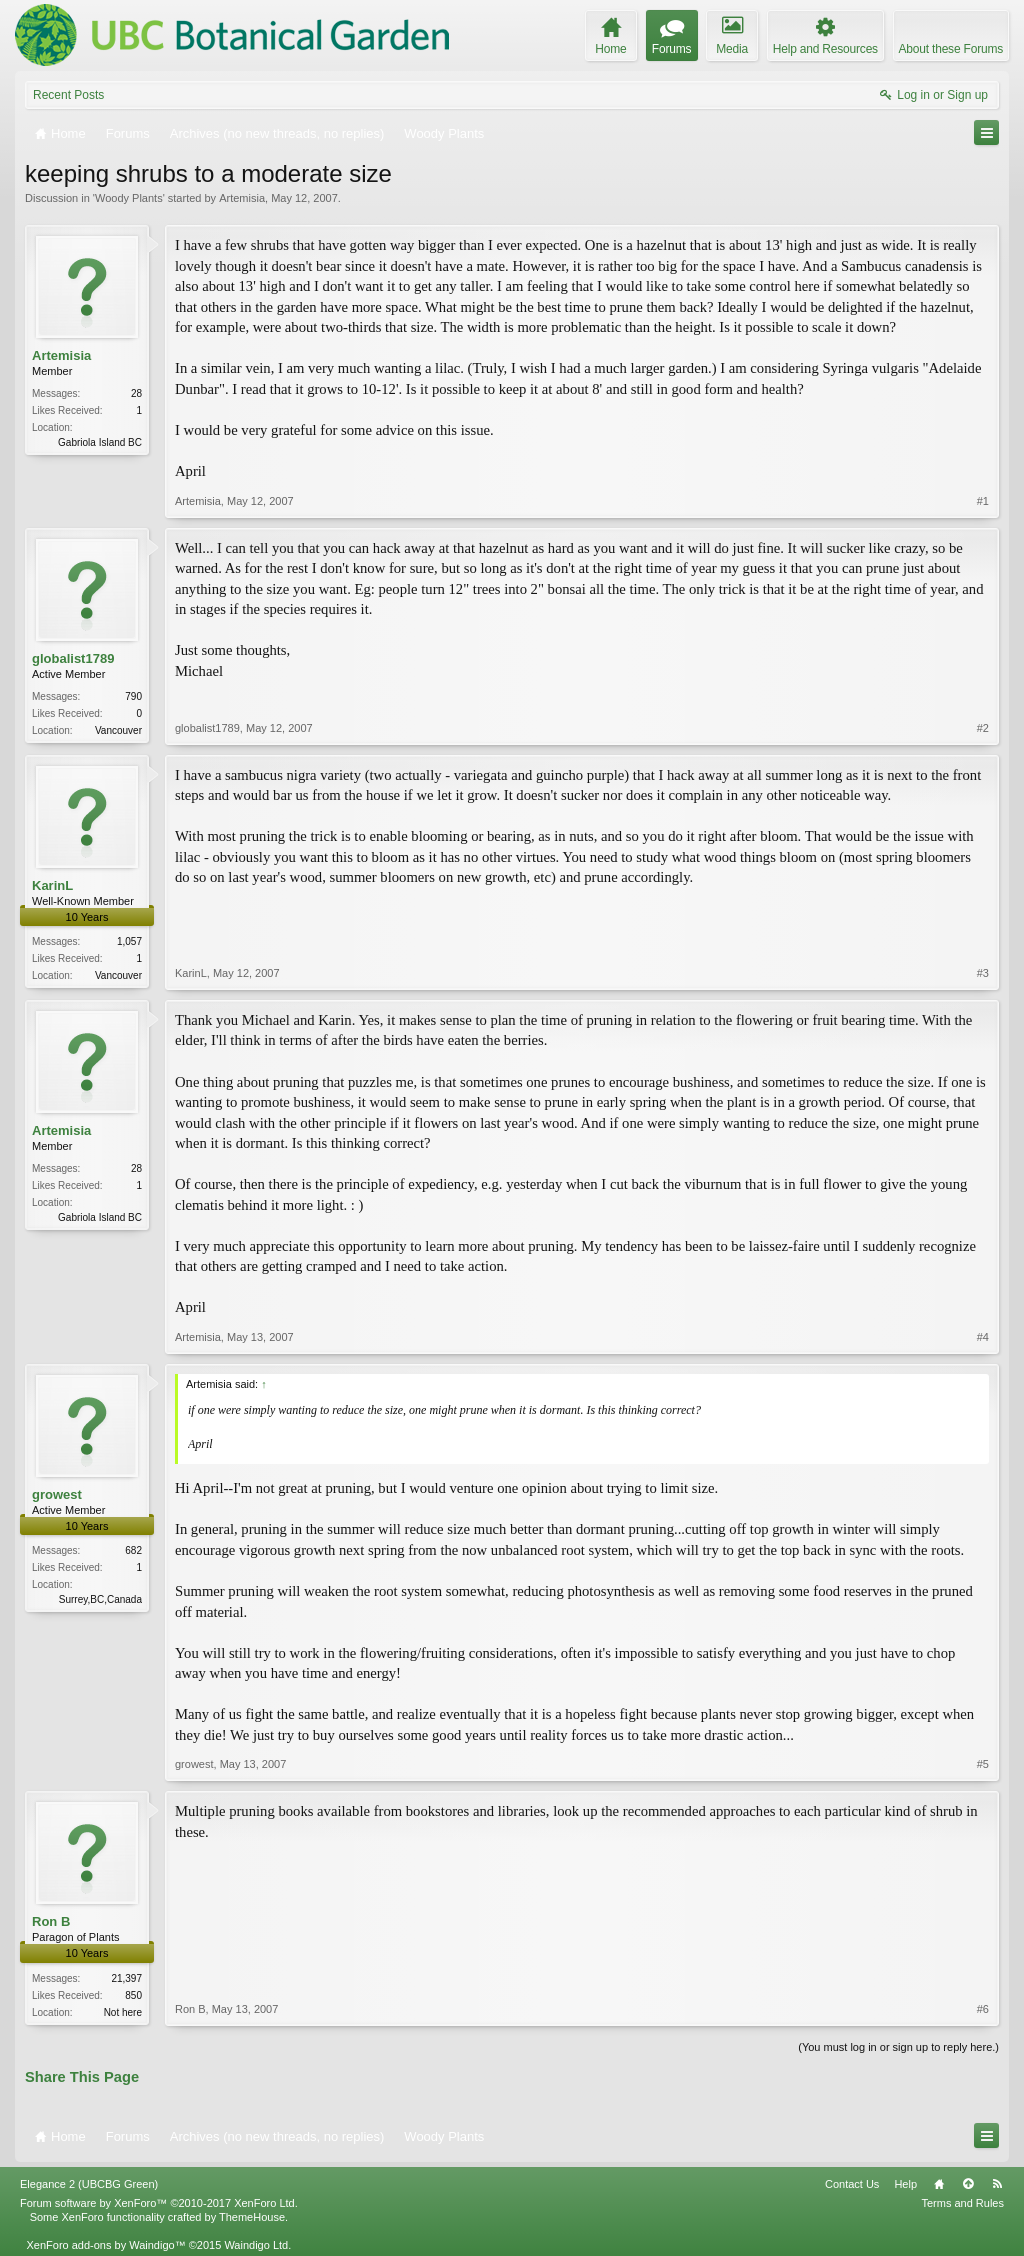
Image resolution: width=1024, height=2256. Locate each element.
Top (968, 2184)
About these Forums (951, 49)
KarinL (52, 885)
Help (905, 2184)
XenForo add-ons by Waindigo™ (105, 2245)
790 (133, 696)
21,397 (126, 1978)
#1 (983, 501)
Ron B (51, 1921)
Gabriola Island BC (100, 442)
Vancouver (118, 730)
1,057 (129, 941)
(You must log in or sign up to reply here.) (898, 2047)
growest (57, 1494)
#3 (983, 973)
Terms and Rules (962, 2203)
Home (939, 2184)
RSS (997, 2184)
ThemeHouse (252, 2217)
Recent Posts (68, 95)
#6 (983, 2009)
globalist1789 (73, 658)
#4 (983, 1337)
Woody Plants (129, 198)
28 (136, 393)
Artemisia (242, 198)
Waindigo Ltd (256, 2245)
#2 (983, 728)
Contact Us (852, 2184)
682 (133, 1550)
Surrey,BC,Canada (100, 1599)
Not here (123, 2012)
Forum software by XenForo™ (159, 2203)
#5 (983, 1764)
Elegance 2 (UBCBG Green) (89, 2184)
